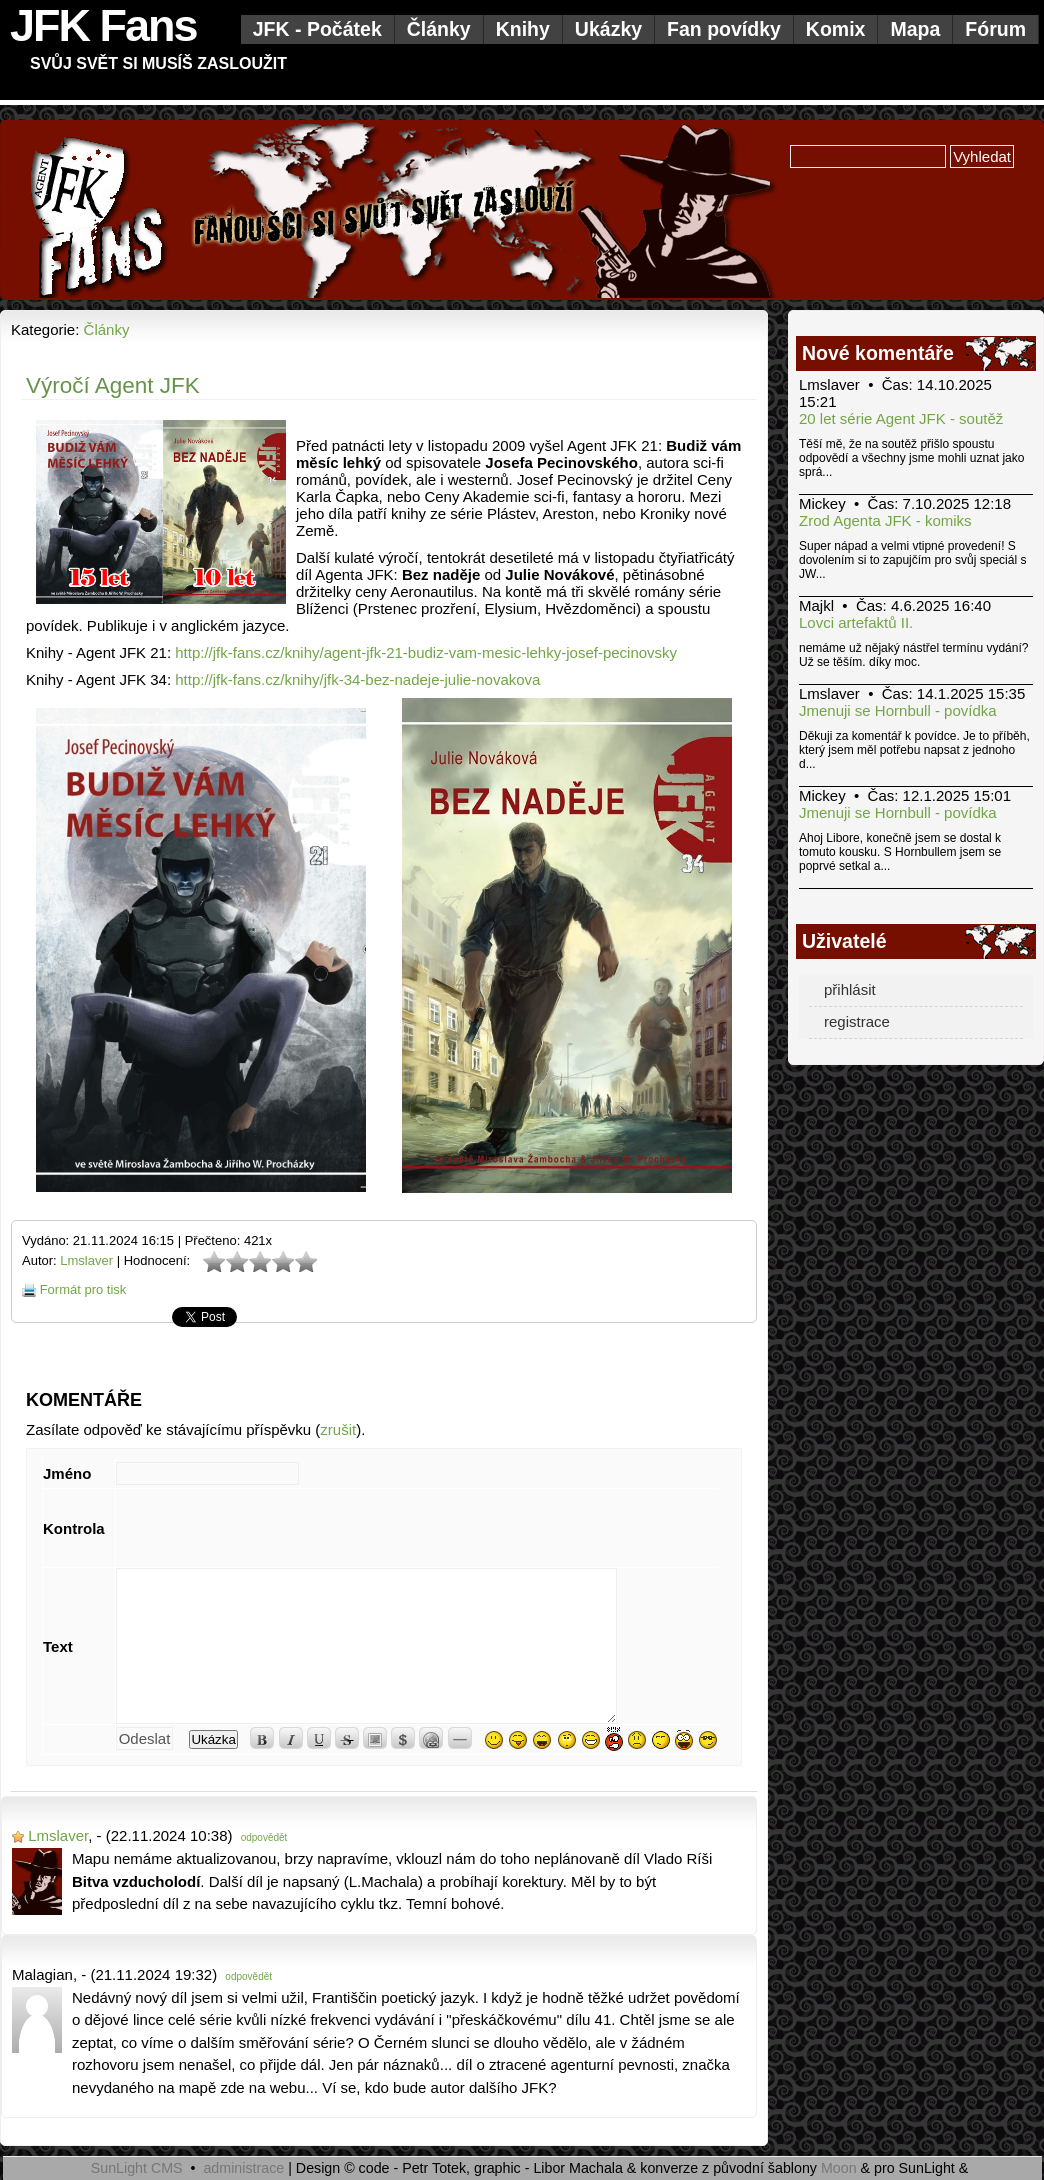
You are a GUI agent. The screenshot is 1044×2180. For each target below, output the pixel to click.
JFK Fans (103, 25)
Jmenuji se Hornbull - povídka (898, 710)
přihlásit (850, 989)
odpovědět (264, 1837)
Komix (836, 29)
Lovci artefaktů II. (856, 622)
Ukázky (608, 29)
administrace (243, 2168)
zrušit (338, 1429)
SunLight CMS (137, 2168)
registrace (857, 1021)
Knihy (523, 29)
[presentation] (268, 1528)
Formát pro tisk (83, 1289)
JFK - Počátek (317, 29)
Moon (839, 2168)
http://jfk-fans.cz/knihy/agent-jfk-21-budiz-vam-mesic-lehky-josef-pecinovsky (426, 652)
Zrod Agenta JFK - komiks (885, 520)
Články (439, 29)
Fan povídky (724, 29)
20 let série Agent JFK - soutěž (901, 418)
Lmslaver (86, 1260)
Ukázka (213, 1739)
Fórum (995, 29)
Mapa (915, 29)
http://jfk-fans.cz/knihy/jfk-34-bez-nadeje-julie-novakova (357, 679)
